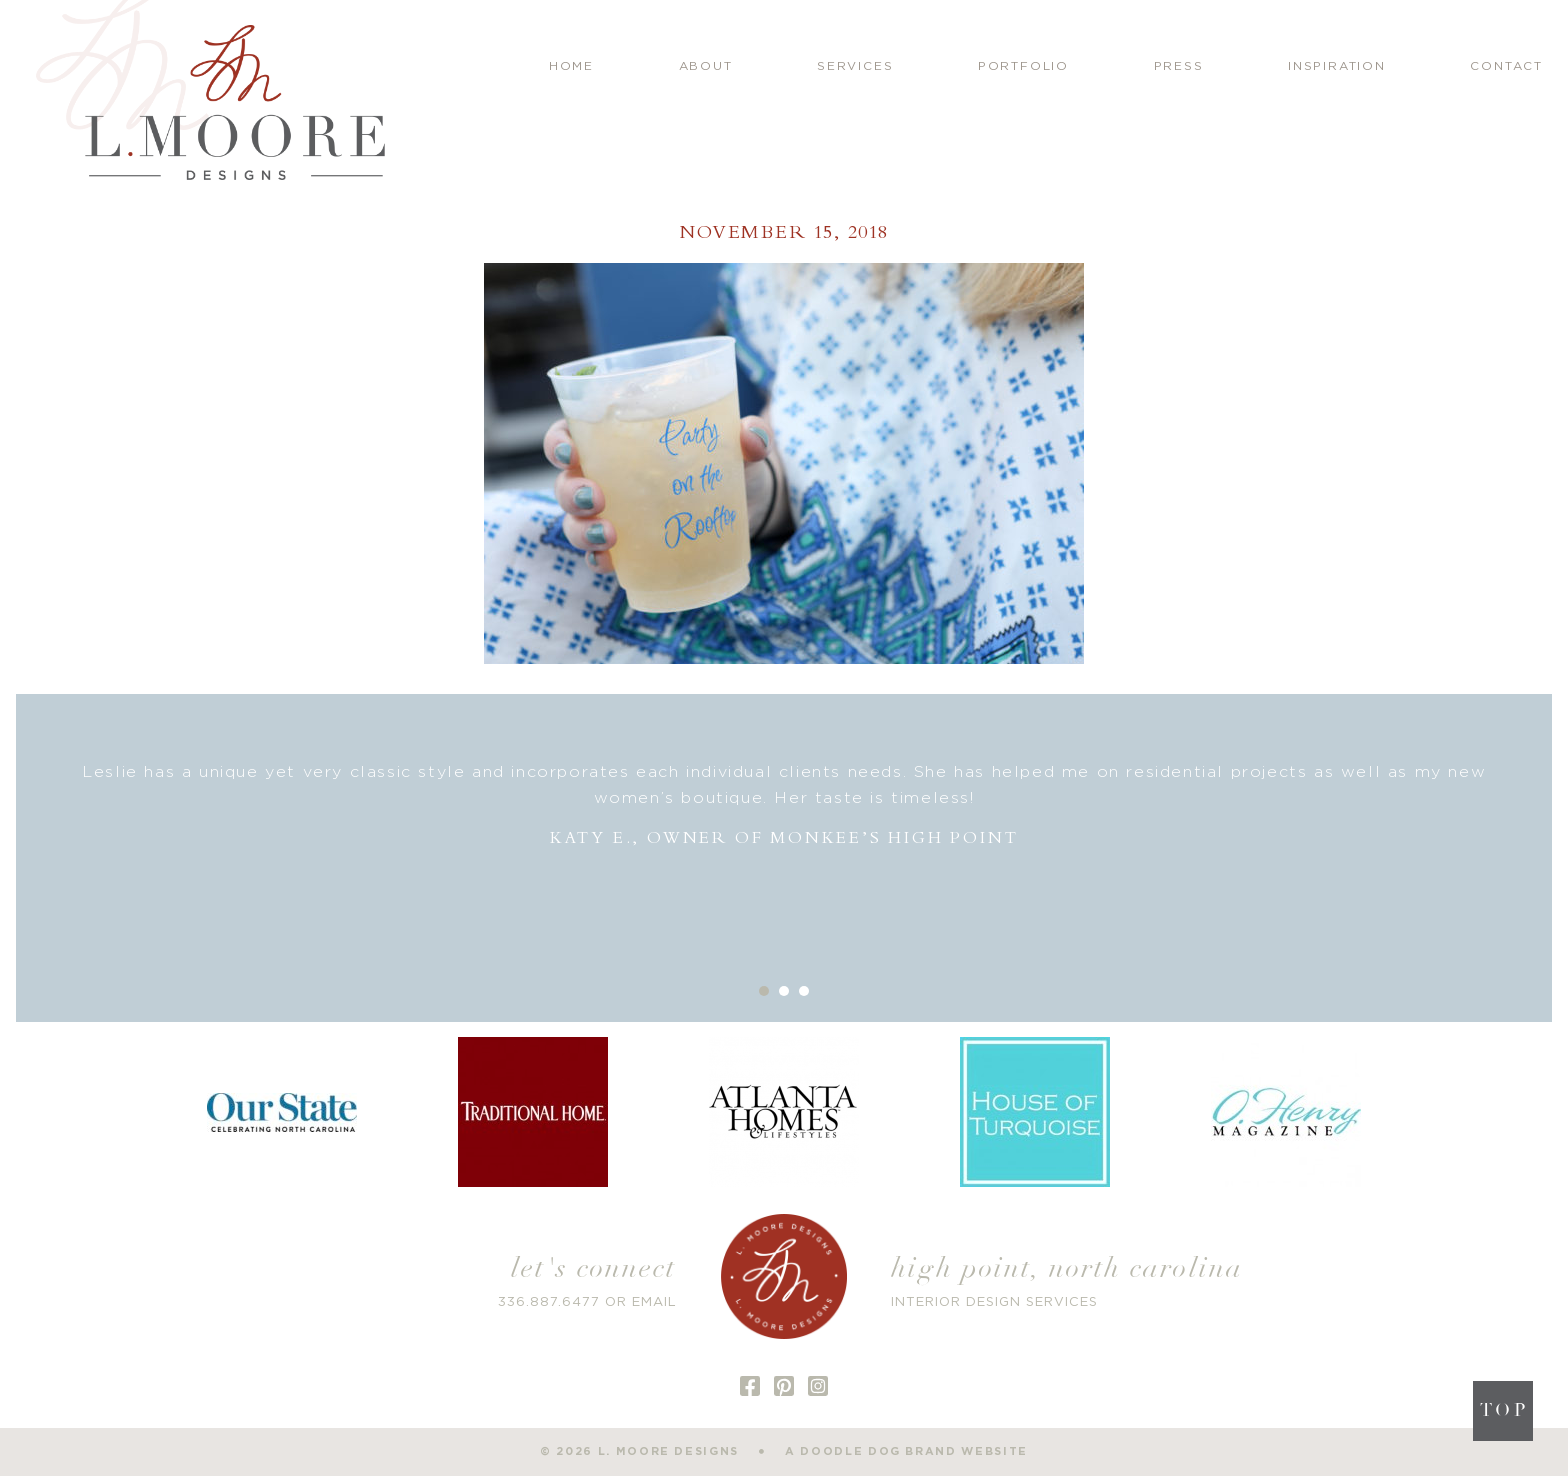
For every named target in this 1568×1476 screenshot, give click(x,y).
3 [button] (804, 991)
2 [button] (784, 991)
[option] (784, 805)
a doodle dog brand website (906, 1451)
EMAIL (654, 1302)
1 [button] (764, 991)
